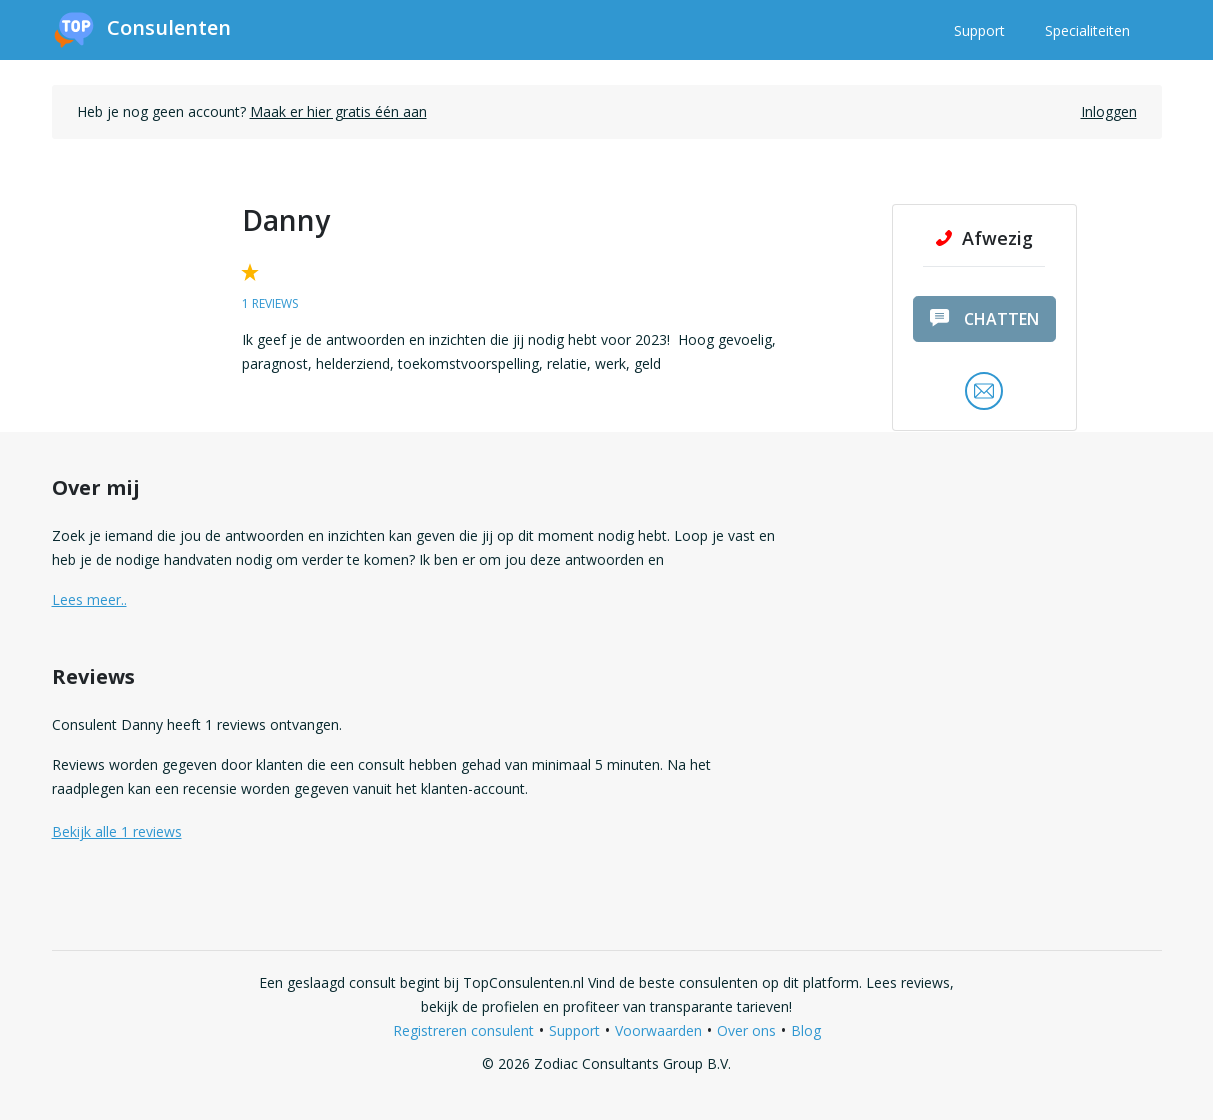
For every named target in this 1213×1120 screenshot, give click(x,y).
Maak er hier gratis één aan (338, 111)
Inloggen (1109, 111)
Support (979, 30)
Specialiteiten (1087, 30)
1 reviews (270, 303)
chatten (984, 319)
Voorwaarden (658, 1030)
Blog (806, 1030)
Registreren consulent (463, 1030)
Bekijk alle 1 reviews (117, 831)
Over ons (746, 1030)
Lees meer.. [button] (89, 599)
